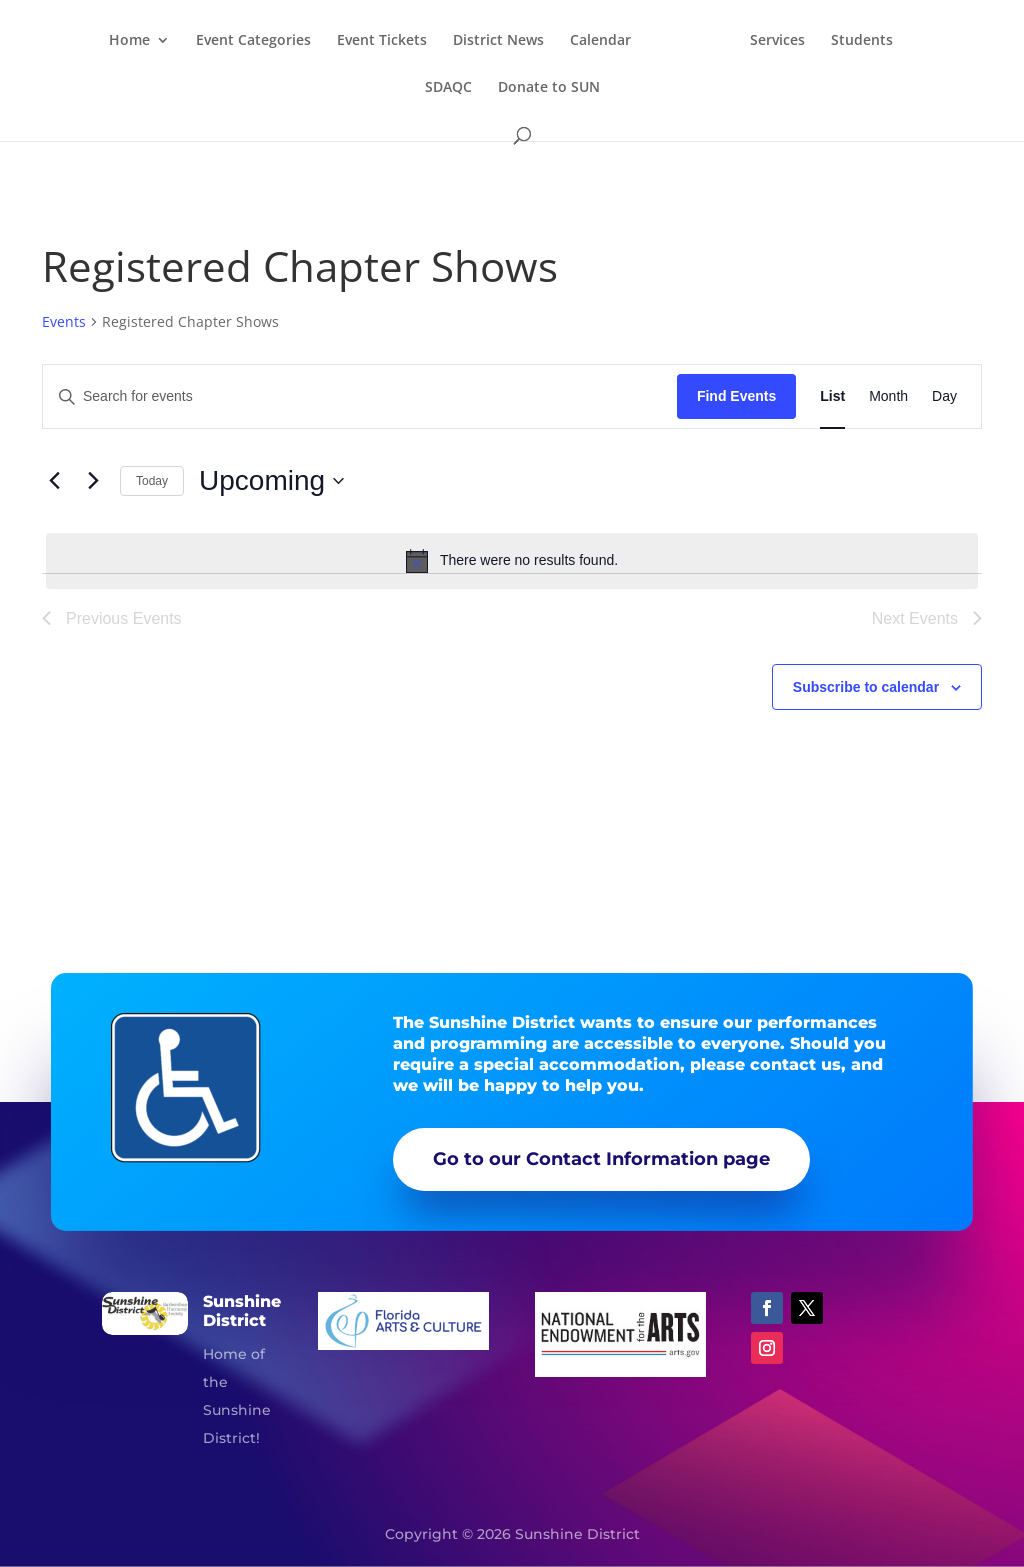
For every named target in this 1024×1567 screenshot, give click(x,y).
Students (412, 88)
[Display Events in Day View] (944, 396)
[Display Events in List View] (832, 396)
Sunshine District (242, 1311)
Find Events (736, 396)
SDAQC (492, 88)
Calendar (633, 41)
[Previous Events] (54, 481)
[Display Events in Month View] (888, 396)
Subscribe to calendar (866, 687)
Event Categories (286, 41)
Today (152, 481)
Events (64, 321)
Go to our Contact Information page (601, 1159)
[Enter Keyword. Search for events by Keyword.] (360, 396)
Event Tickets (415, 41)
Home (162, 41)
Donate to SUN (593, 88)
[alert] (512, 561)
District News (531, 41)
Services (832, 41)
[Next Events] (93, 481)
